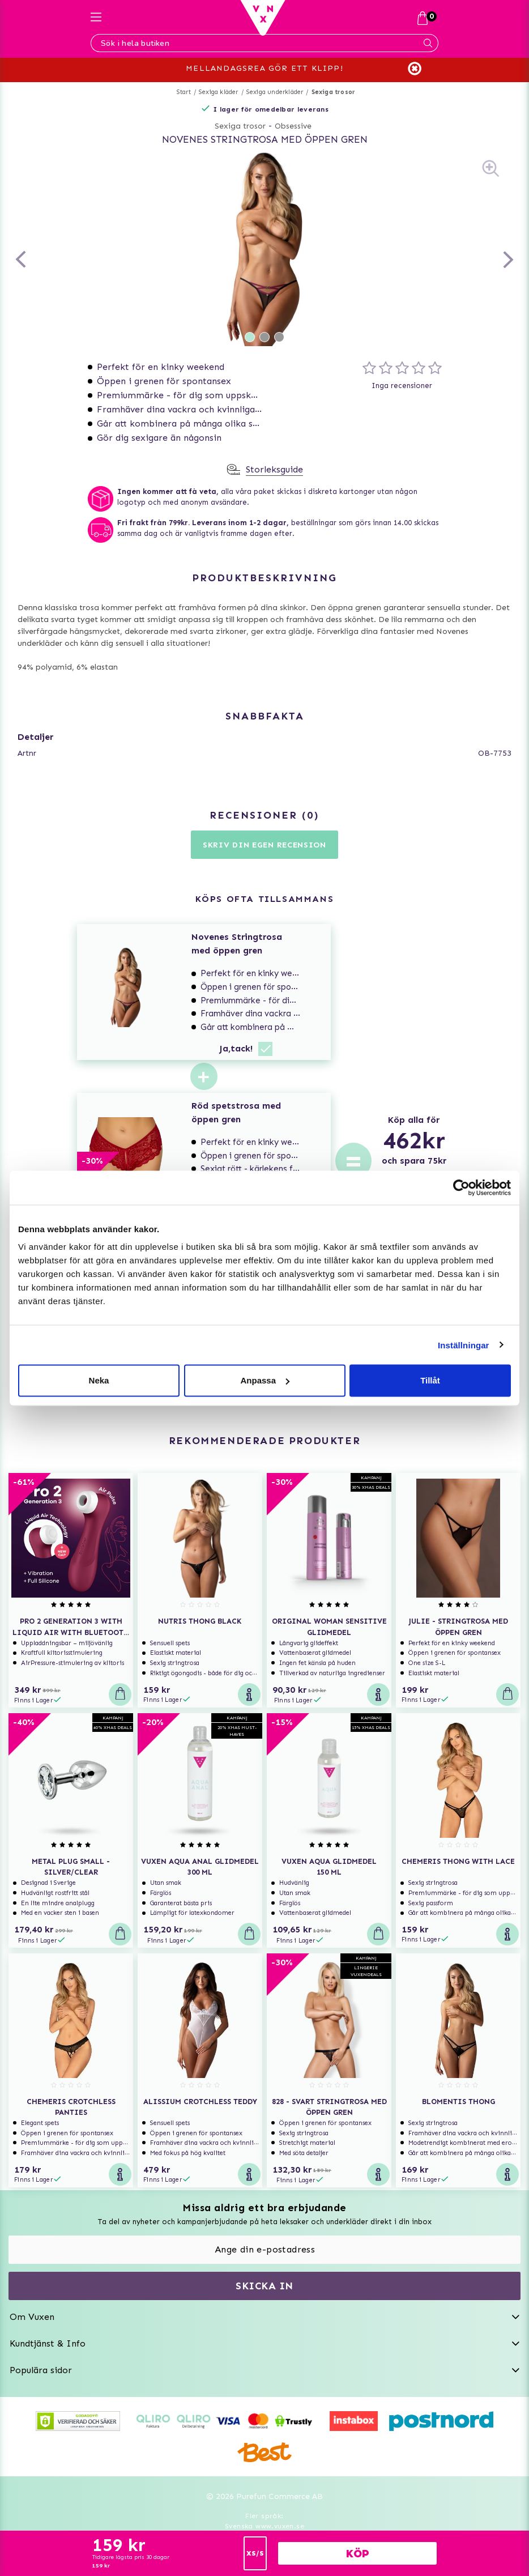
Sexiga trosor (334, 92)
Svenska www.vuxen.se (264, 2526)
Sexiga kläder (218, 92)
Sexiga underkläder (275, 92)
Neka (99, 1380)
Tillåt (430, 1380)
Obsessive (293, 126)
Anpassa (264, 1380)
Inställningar (463, 1344)
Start (184, 92)
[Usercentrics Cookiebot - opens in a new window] (461, 1187)
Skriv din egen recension (264, 845)
